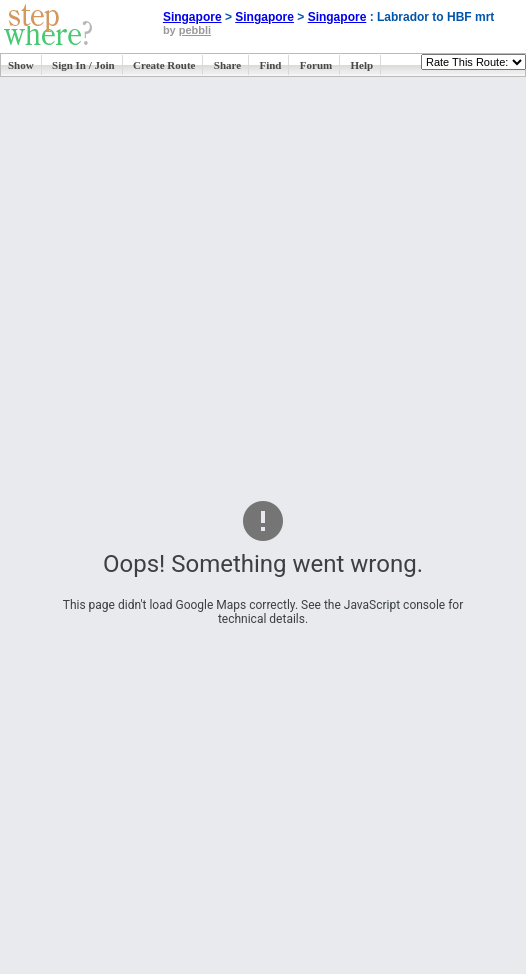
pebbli (195, 30)
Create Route (164, 65)
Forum (316, 65)
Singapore (192, 17)
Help (362, 65)
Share (227, 65)
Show (21, 65)
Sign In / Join (83, 65)
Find (270, 65)
